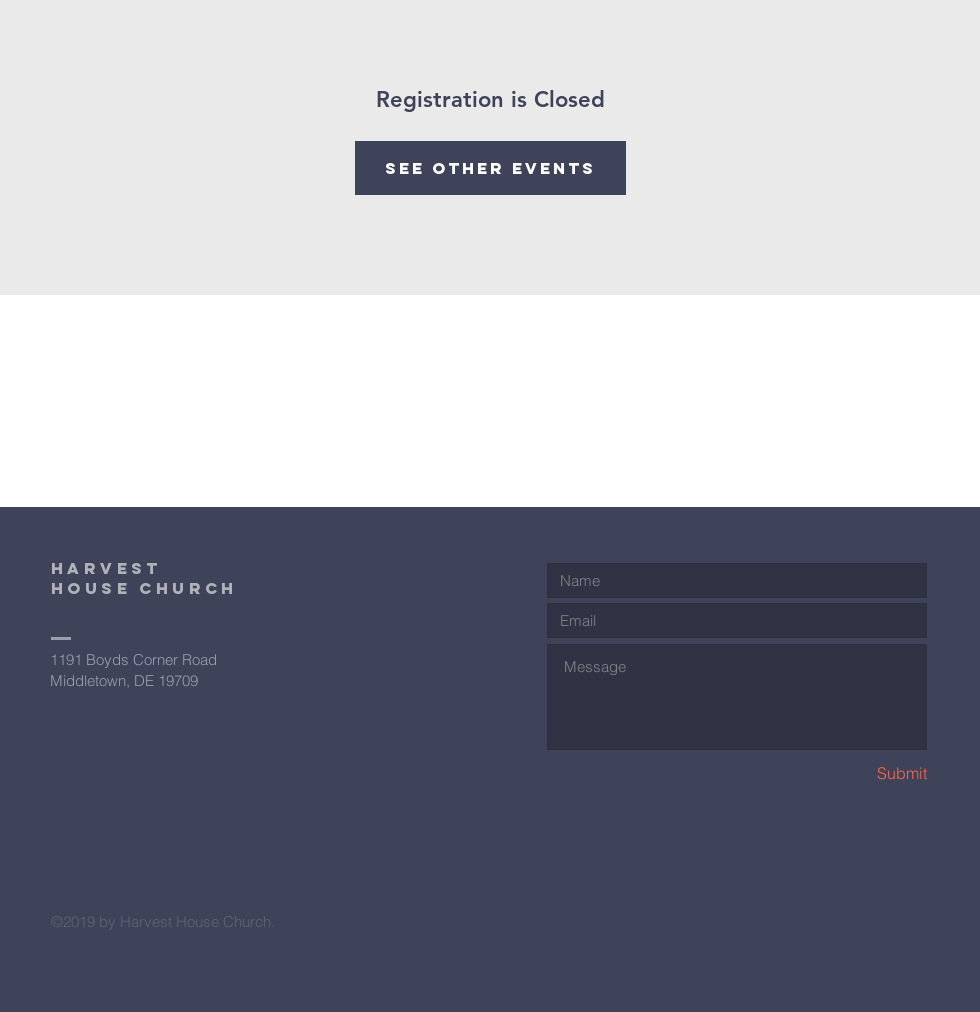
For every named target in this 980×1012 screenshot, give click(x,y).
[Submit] (856, 773)
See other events (490, 168)
